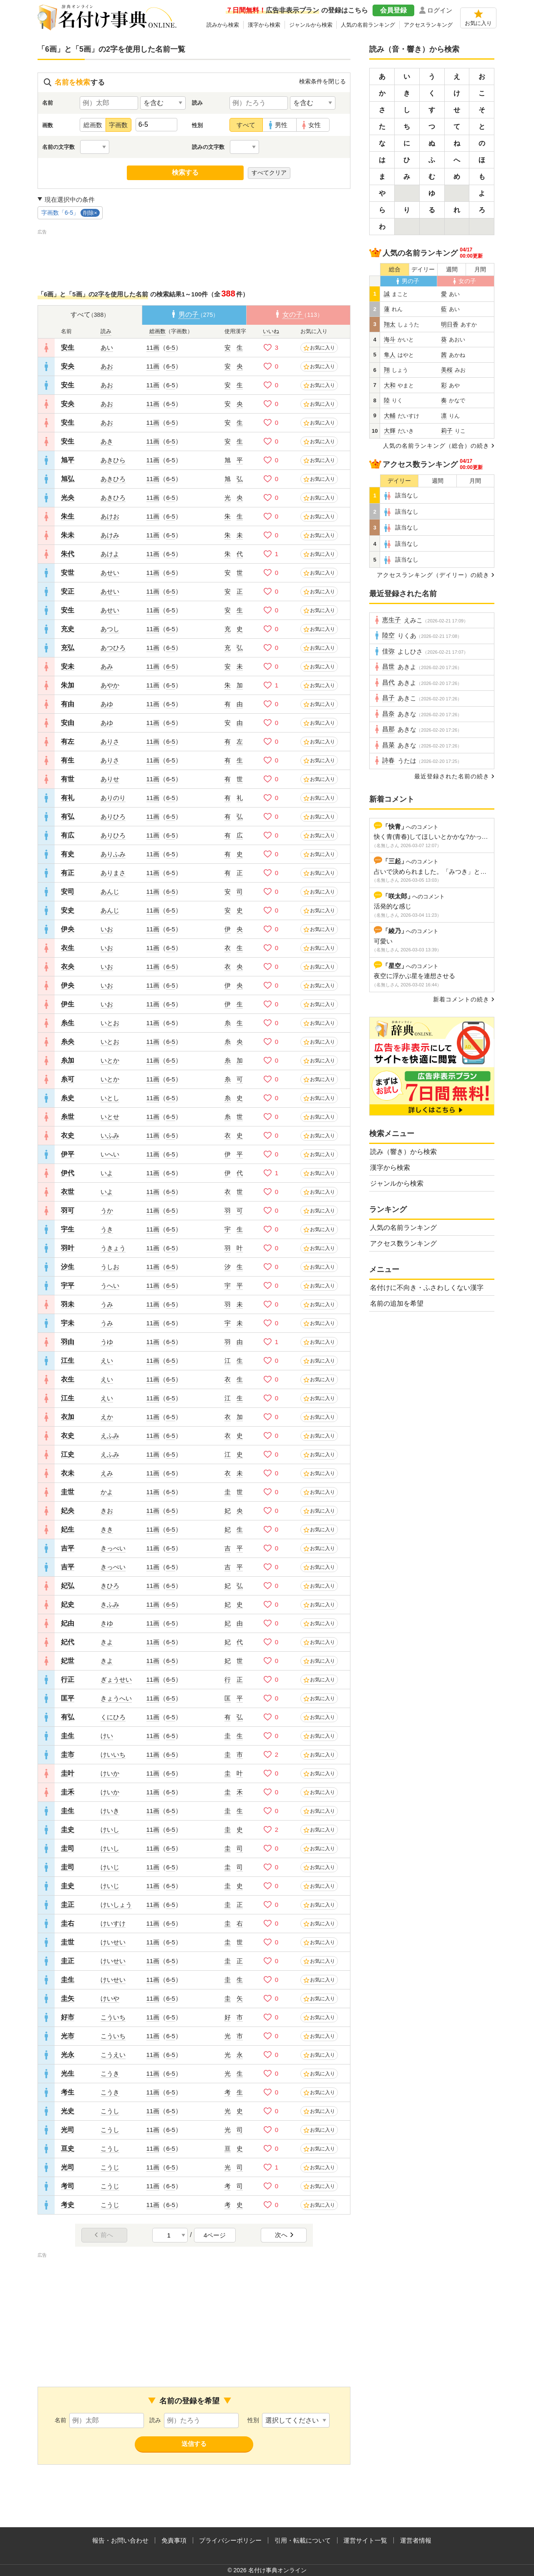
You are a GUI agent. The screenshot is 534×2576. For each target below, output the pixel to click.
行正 (67, 1679)
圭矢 (67, 1998)
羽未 (67, 1304)
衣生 (67, 947)
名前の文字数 (58, 147)
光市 (67, 2035)
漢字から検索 (264, 25)
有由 (67, 703)
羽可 (67, 1210)
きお (107, 1510)
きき (107, 1529)
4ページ (215, 2235)
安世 (67, 572)
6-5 (170, 347)
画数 (47, 125)
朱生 (67, 516)
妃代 (67, 1641)
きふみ (110, 1604)
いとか (110, 1060)
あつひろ (113, 647)
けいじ (110, 1867)
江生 (67, 1360)
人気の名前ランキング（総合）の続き (436, 445)
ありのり (113, 797)
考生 (67, 2092)
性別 (197, 125)
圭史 (67, 1829)
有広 (67, 835)
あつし (110, 628)
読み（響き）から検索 (403, 1151)
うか (107, 1210)
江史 (67, 1454)
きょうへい (116, 1698)
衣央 (67, 966)
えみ (107, 1473)
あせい (110, 572)
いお (107, 929)
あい (107, 347)
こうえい (113, 2054)
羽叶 (67, 1248)
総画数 (92, 124)
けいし (110, 1829)
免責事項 (173, 2540)
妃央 (67, 1510)
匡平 (67, 1698)
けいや (110, 1998)
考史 (67, 2204)
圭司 (67, 1848)
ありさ (110, 741)
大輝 (389, 431)
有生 (67, 760)
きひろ (110, 1585)
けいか (110, 1773)
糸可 (67, 1079)
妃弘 (67, 1585)
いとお (110, 1022)
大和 (389, 385)
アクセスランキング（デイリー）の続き (433, 575)
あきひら (113, 460)
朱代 (67, 553)
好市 (67, 2017)
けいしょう (116, 1904)
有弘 (67, 816)
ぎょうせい (116, 1679)
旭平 (67, 460)
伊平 (67, 1154)
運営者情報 (415, 2540)
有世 (67, 779)
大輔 (389, 416)
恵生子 (391, 620)
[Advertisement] (194, 255)
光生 (67, 2073)
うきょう (113, 1248)
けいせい (113, 1942)
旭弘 (67, 478)
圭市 (67, 1754)
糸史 (67, 1097)
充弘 (67, 647)
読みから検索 (223, 25)
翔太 (389, 324)
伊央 (67, 929)
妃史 (67, 1604)
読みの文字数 (208, 147)
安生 (67, 347)
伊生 (67, 1004)
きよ (107, 1641)
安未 (67, 666)
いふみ (110, 1135)
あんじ (110, 891)
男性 (281, 124)
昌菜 (388, 745)
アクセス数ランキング (403, 1243)
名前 (47, 103)
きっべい (113, 1548)
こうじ (110, 2167)
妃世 (67, 1660)
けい (107, 1735)
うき (107, 1229)
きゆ (107, 1623)
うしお (110, 1266)
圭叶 (67, 1773)
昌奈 (388, 713)
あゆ (107, 703)
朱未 (67, 535)
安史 (67, 910)
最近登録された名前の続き (451, 776)
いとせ (110, 1116)
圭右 (67, 1923)
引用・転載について (303, 2540)
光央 (67, 497)
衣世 (67, 1191)
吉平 (67, 1548)
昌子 (388, 698)
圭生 (67, 1735)
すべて (246, 124)
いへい (110, 1154)
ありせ (110, 779)
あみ (107, 666)
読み (197, 103)
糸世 (67, 1116)
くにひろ (113, 1717)
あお (107, 366)
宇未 (67, 1323)
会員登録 (393, 10)
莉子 (447, 431)
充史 (67, 628)
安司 (67, 891)
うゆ (107, 1341)
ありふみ (113, 854)
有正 (67, 872)
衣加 (67, 1416)
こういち (113, 2017)
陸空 (388, 635)
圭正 (67, 1904)
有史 (67, 854)
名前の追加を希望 (396, 1303)
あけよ (110, 553)
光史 (67, 2110)
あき (107, 441)
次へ (284, 2234)
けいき (110, 1810)
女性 (314, 124)
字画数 (118, 124)
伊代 (67, 1172)
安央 (67, 366)
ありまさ (113, 872)
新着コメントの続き (461, 999)
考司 (67, 2186)
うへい (110, 1285)
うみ (107, 1304)
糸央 (67, 1041)
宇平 (67, 1285)
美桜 (447, 370)
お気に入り (478, 23)
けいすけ (113, 1923)
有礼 (67, 797)
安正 (67, 591)
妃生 (67, 1529)
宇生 (67, 1229)
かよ (107, 1491)
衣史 (67, 1135)
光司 (67, 2129)
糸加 (67, 1060)
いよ (107, 1172)
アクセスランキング (428, 25)
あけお (110, 516)
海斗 (389, 339)
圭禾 (67, 1792)
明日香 (449, 324)
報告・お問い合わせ (120, 2540)
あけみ (110, 535)
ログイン (439, 10)
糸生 (67, 1022)
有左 (67, 741)
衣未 (67, 1473)
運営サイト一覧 (365, 2540)
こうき (110, 2073)
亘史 (67, 2148)
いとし (110, 1097)
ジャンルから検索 (310, 25)
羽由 (67, 1341)
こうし (110, 2110)
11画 (153, 347)
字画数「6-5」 (70, 213)
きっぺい (113, 1566)
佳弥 (388, 651)
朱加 (67, 685)
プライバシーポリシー (230, 2540)
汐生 (67, 1266)
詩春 (388, 760)
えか (107, 1416)
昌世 (388, 666)
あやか (110, 685)
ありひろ (113, 816)
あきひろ (113, 478)
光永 (67, 2054)
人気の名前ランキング (368, 25)
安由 (67, 722)
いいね (271, 331)
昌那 (388, 729)
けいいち (113, 1754)
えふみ (110, 1435)
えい (107, 1360)
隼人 (389, 355)
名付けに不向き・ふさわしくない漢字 (427, 1287)
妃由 (67, 1623)
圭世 (67, 1491)
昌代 (388, 682)
